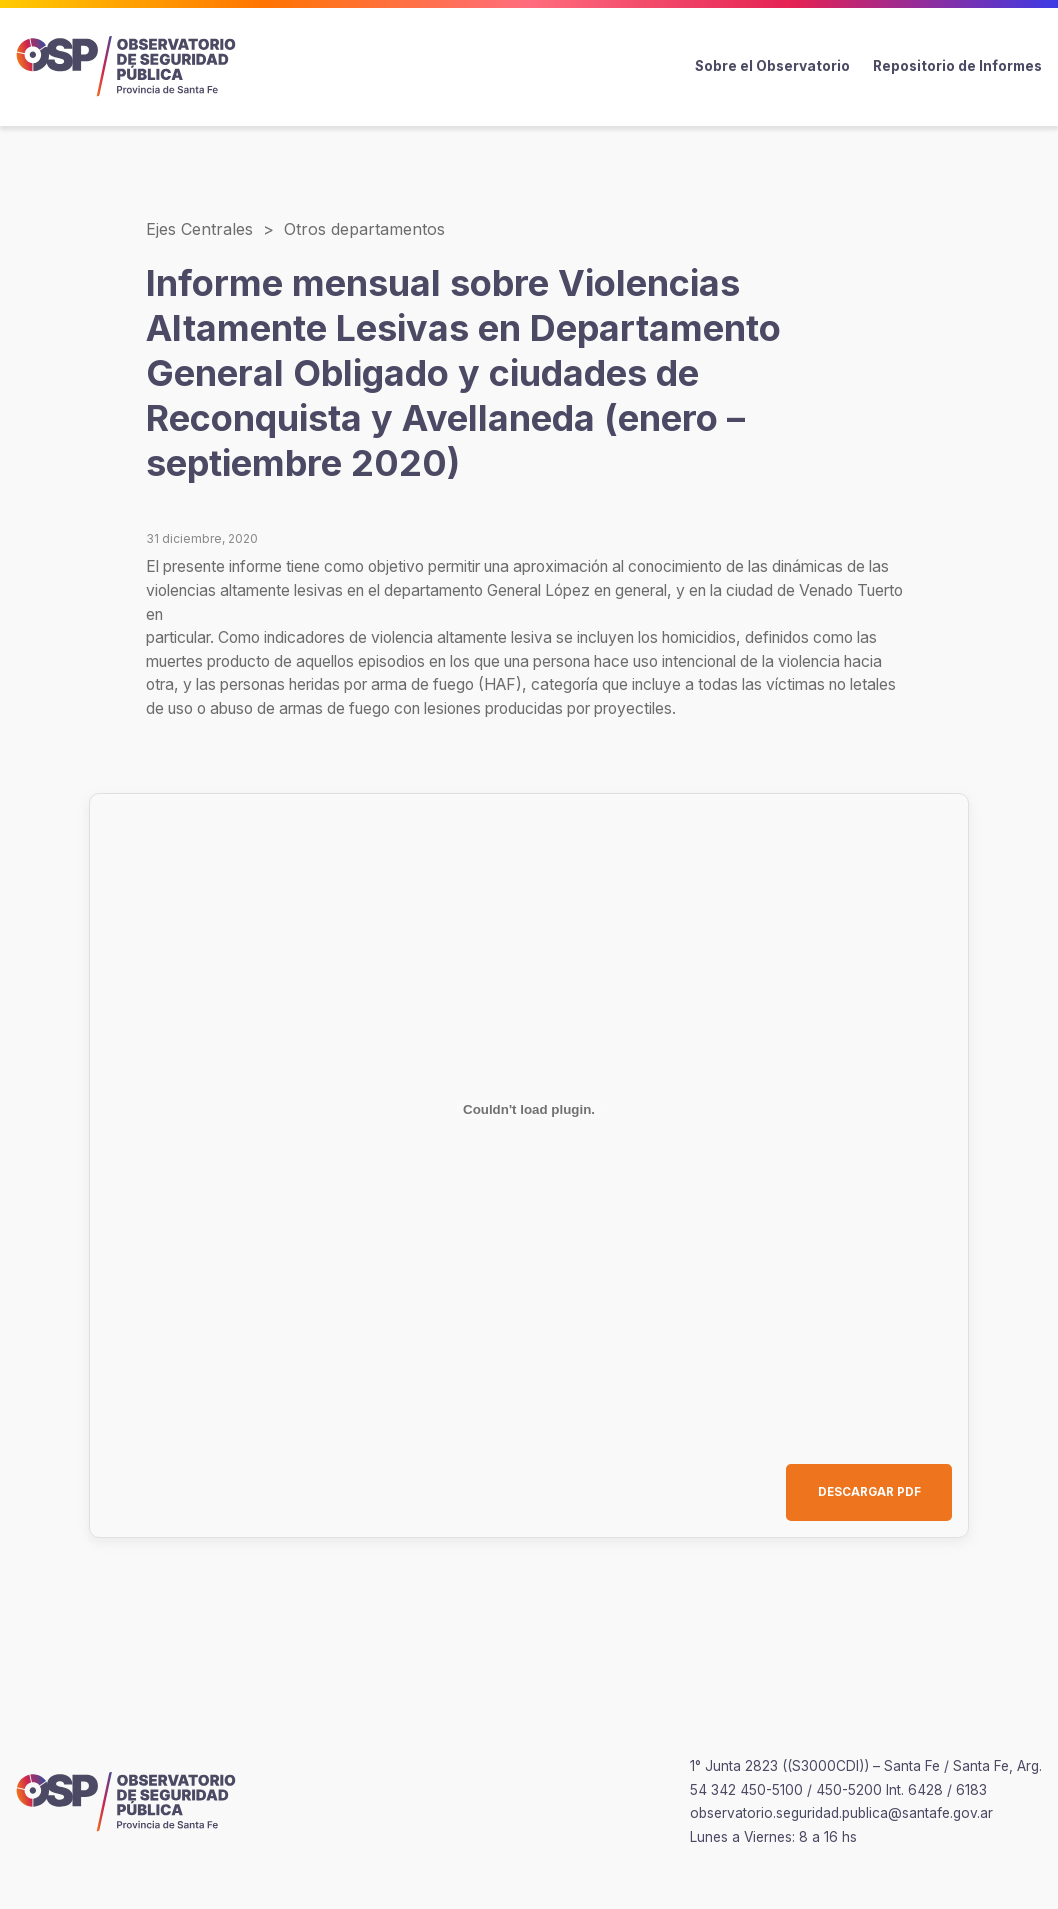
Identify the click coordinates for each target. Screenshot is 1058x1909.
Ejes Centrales (199, 229)
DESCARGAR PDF (869, 1492)
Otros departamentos (364, 229)
